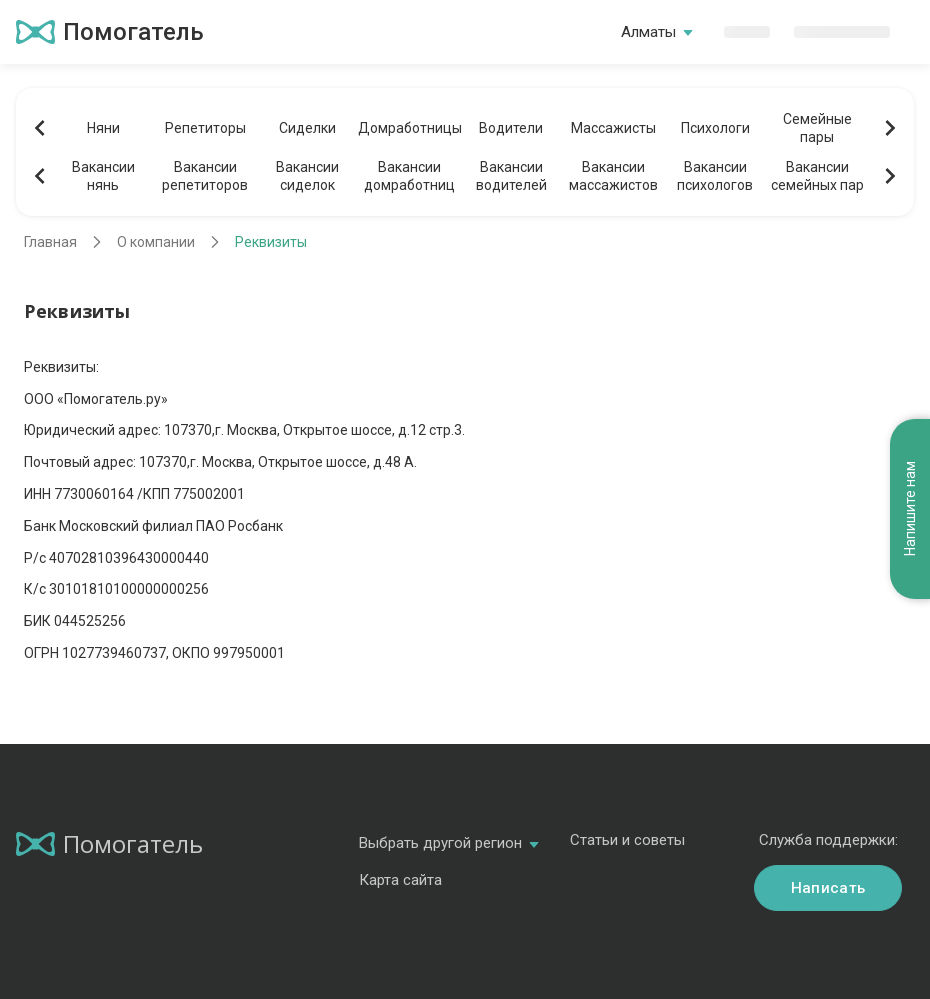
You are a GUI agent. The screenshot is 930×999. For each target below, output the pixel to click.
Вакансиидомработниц (409, 176)
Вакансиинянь (103, 176)
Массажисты (613, 128)
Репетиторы (205, 128)
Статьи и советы (627, 840)
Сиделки (307, 128)
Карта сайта (400, 880)
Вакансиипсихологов (715, 176)
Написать (828, 888)
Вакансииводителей (511, 176)
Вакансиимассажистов (613, 176)
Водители (511, 128)
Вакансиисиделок (307, 176)
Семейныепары (817, 128)
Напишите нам (910, 509)
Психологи (715, 128)
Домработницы (409, 128)
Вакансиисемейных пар (817, 176)
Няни (103, 128)
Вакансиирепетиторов (205, 176)
